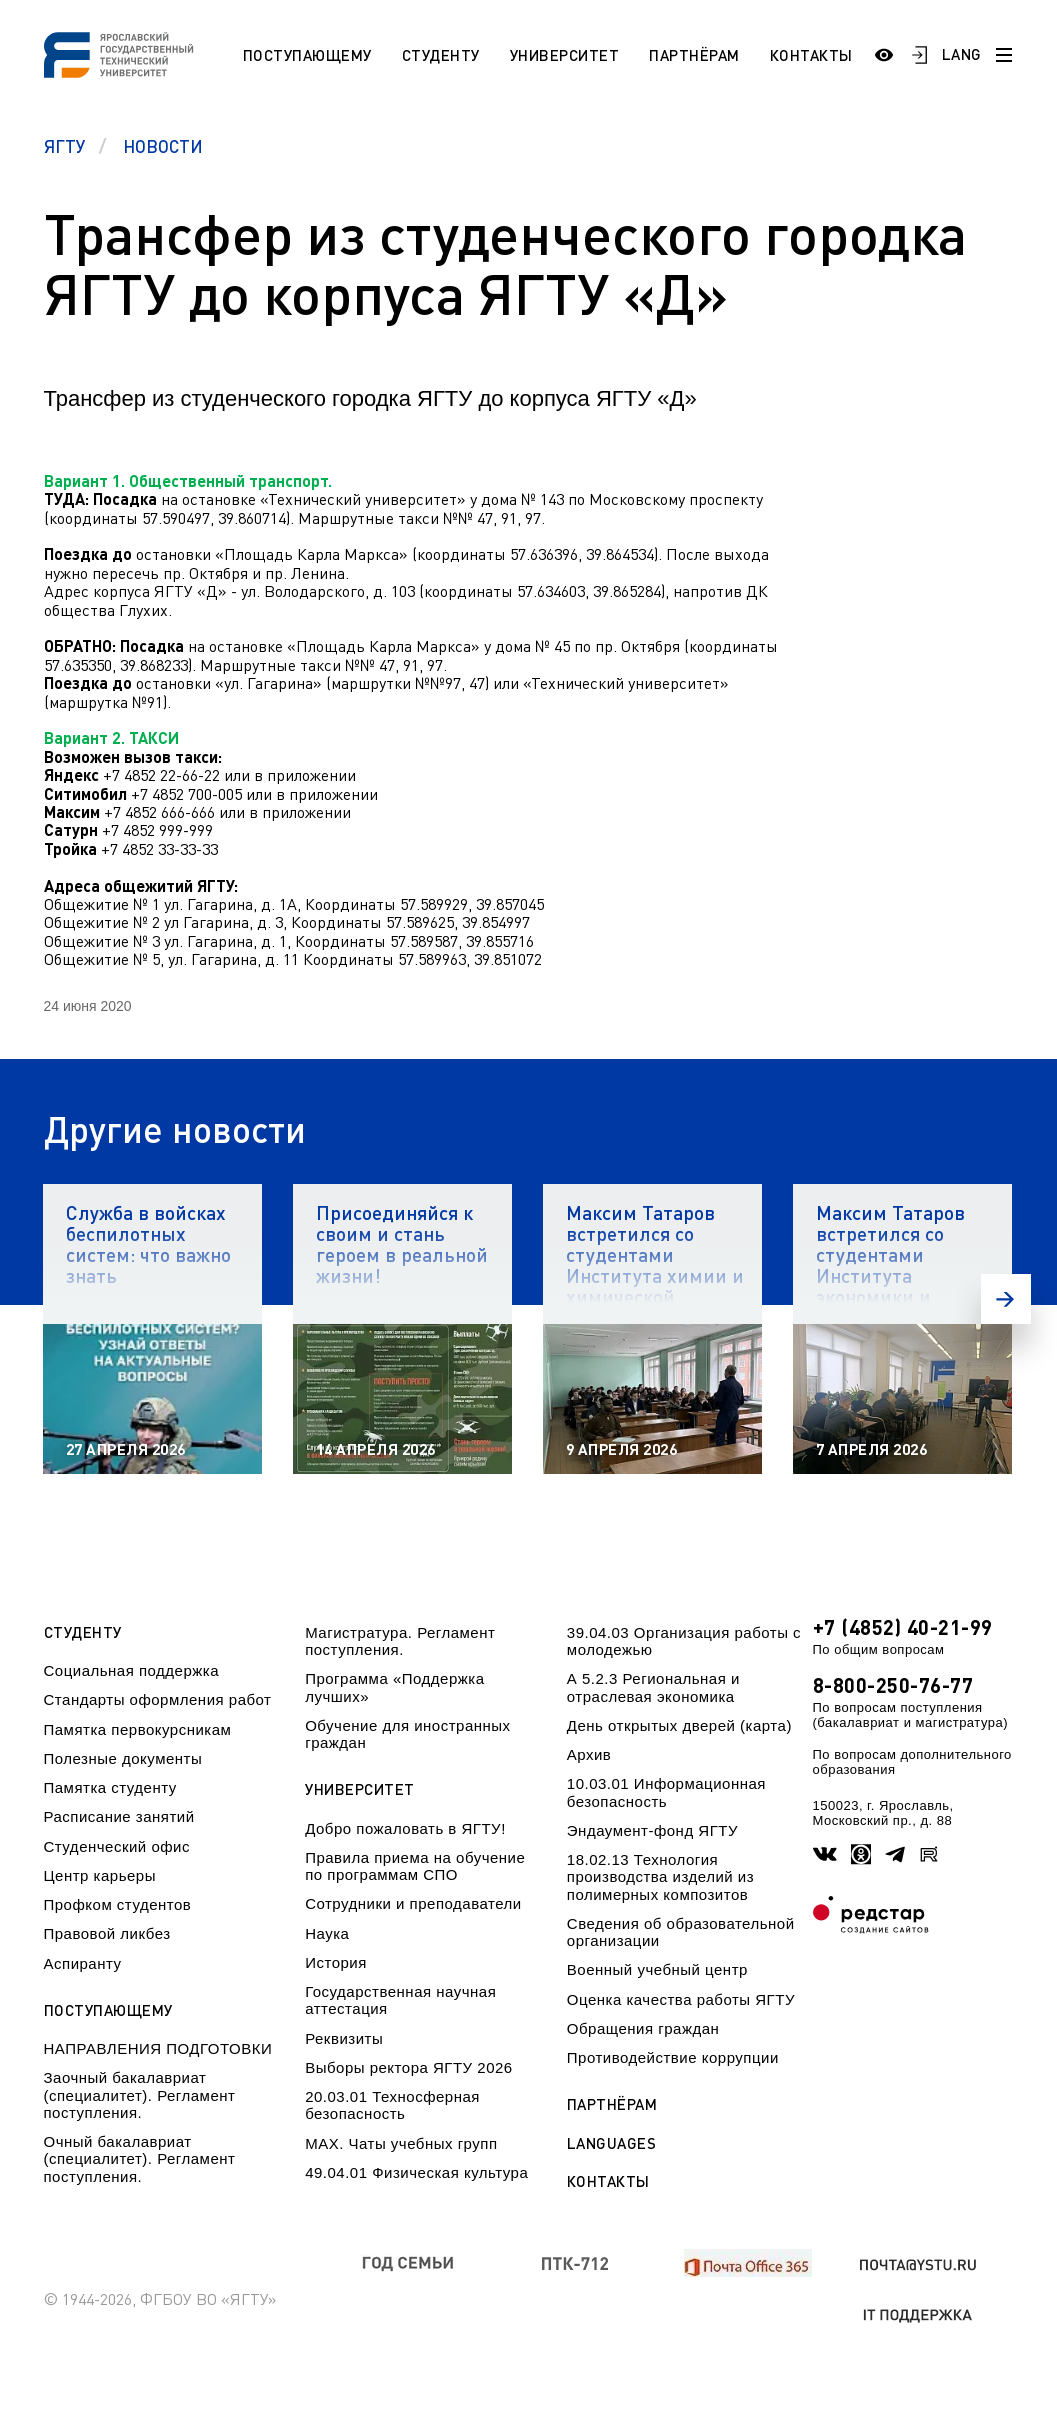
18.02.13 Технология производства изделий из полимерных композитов (660, 1877)
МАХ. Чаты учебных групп (401, 2143)
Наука (327, 1933)
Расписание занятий (119, 1816)
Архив (589, 1754)
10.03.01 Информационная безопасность (666, 1792)
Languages (612, 2143)
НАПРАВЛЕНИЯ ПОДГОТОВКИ (158, 2048)
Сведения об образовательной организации (681, 1932)
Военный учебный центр (657, 1969)
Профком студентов (118, 1904)
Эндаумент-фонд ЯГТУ (652, 1830)
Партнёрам (694, 55)
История (336, 1962)
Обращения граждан (643, 2028)
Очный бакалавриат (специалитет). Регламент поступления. (140, 2159)
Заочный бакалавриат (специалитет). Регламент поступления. (140, 2095)
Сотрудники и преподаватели (413, 1903)
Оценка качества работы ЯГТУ (681, 1999)
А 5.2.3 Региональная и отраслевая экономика (653, 1687)
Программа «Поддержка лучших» (394, 1687)
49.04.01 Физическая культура (416, 2172)
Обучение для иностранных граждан (407, 1734)
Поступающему (307, 55)
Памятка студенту (110, 1787)
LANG (962, 54)
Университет (565, 55)
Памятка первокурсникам (138, 1729)
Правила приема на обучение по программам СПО (415, 1866)
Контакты (811, 55)
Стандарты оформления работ (158, 1699)
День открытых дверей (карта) (679, 1725)
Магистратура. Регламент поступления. (400, 1641)
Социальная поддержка (132, 1670)
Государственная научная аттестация (400, 2000)
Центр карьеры (100, 1875)
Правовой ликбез (107, 1933)
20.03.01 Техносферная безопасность (392, 2105)
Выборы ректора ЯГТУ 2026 (409, 2067)
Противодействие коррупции (673, 2057)
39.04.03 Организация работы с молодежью (684, 1641)
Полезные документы (123, 1758)
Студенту (441, 55)
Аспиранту (83, 1963)
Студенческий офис (117, 1846)
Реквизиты (344, 2038)
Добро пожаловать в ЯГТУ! (405, 1828)
